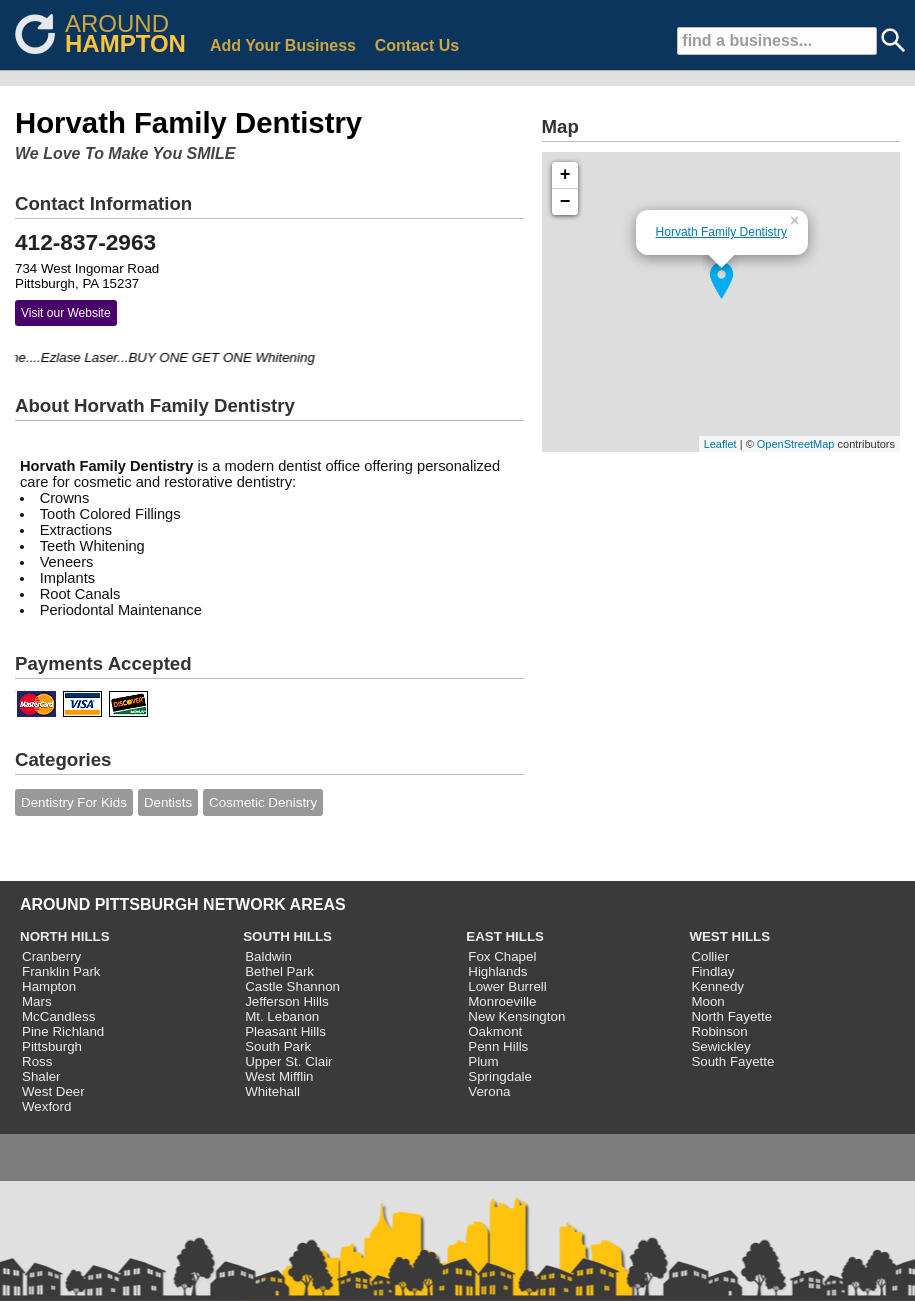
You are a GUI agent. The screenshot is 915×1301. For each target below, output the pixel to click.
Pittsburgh (52, 1046)
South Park (278, 1046)
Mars (37, 1001)
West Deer (53, 1091)
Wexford (46, 1106)
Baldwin (268, 956)
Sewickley (720, 1046)
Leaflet (720, 444)
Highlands (497, 971)
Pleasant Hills (285, 1031)
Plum (483, 1061)
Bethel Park (279, 971)
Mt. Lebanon (282, 1016)
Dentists (168, 802)
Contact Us (417, 45)
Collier (710, 956)
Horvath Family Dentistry (721, 232)
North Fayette (731, 1016)
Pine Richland (63, 1031)
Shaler (41, 1076)
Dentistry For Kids (74, 802)
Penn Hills (498, 1046)
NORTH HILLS (65, 936)
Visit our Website (66, 313)
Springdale (500, 1076)
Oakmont (495, 1031)
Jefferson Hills (286, 1001)
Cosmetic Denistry (263, 802)
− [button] (565, 202)
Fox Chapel (502, 956)
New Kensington (516, 1016)
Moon (707, 1001)
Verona (489, 1091)
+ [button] (565, 175)
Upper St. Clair (288, 1061)
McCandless (58, 1016)
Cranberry (51, 956)
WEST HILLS (729, 936)
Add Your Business (283, 45)
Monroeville (502, 1001)
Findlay (712, 971)
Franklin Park (61, 971)
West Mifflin (279, 1076)
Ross (37, 1061)
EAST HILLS (505, 936)
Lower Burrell (507, 986)
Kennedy (717, 986)
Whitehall (272, 1091)
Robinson (719, 1031)
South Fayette (732, 1061)
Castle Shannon (292, 986)
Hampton (49, 986)
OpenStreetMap (796, 444)
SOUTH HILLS (287, 936)
